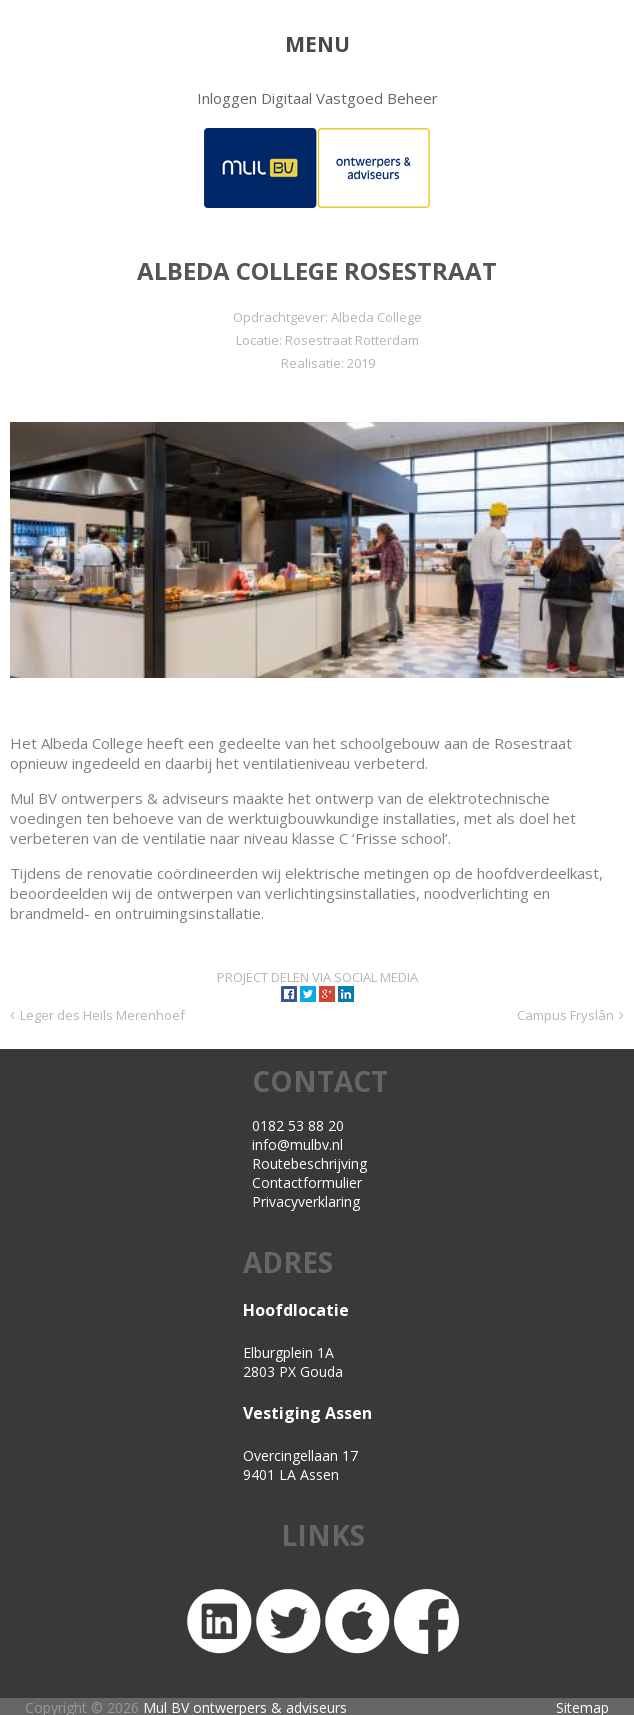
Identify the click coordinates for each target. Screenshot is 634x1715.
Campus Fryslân (565, 1015)
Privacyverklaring (306, 1201)
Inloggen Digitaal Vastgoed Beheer (317, 98)
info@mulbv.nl (297, 1144)
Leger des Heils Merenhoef (102, 1015)
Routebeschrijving (309, 1163)
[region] (317, 550)
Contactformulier (307, 1182)
